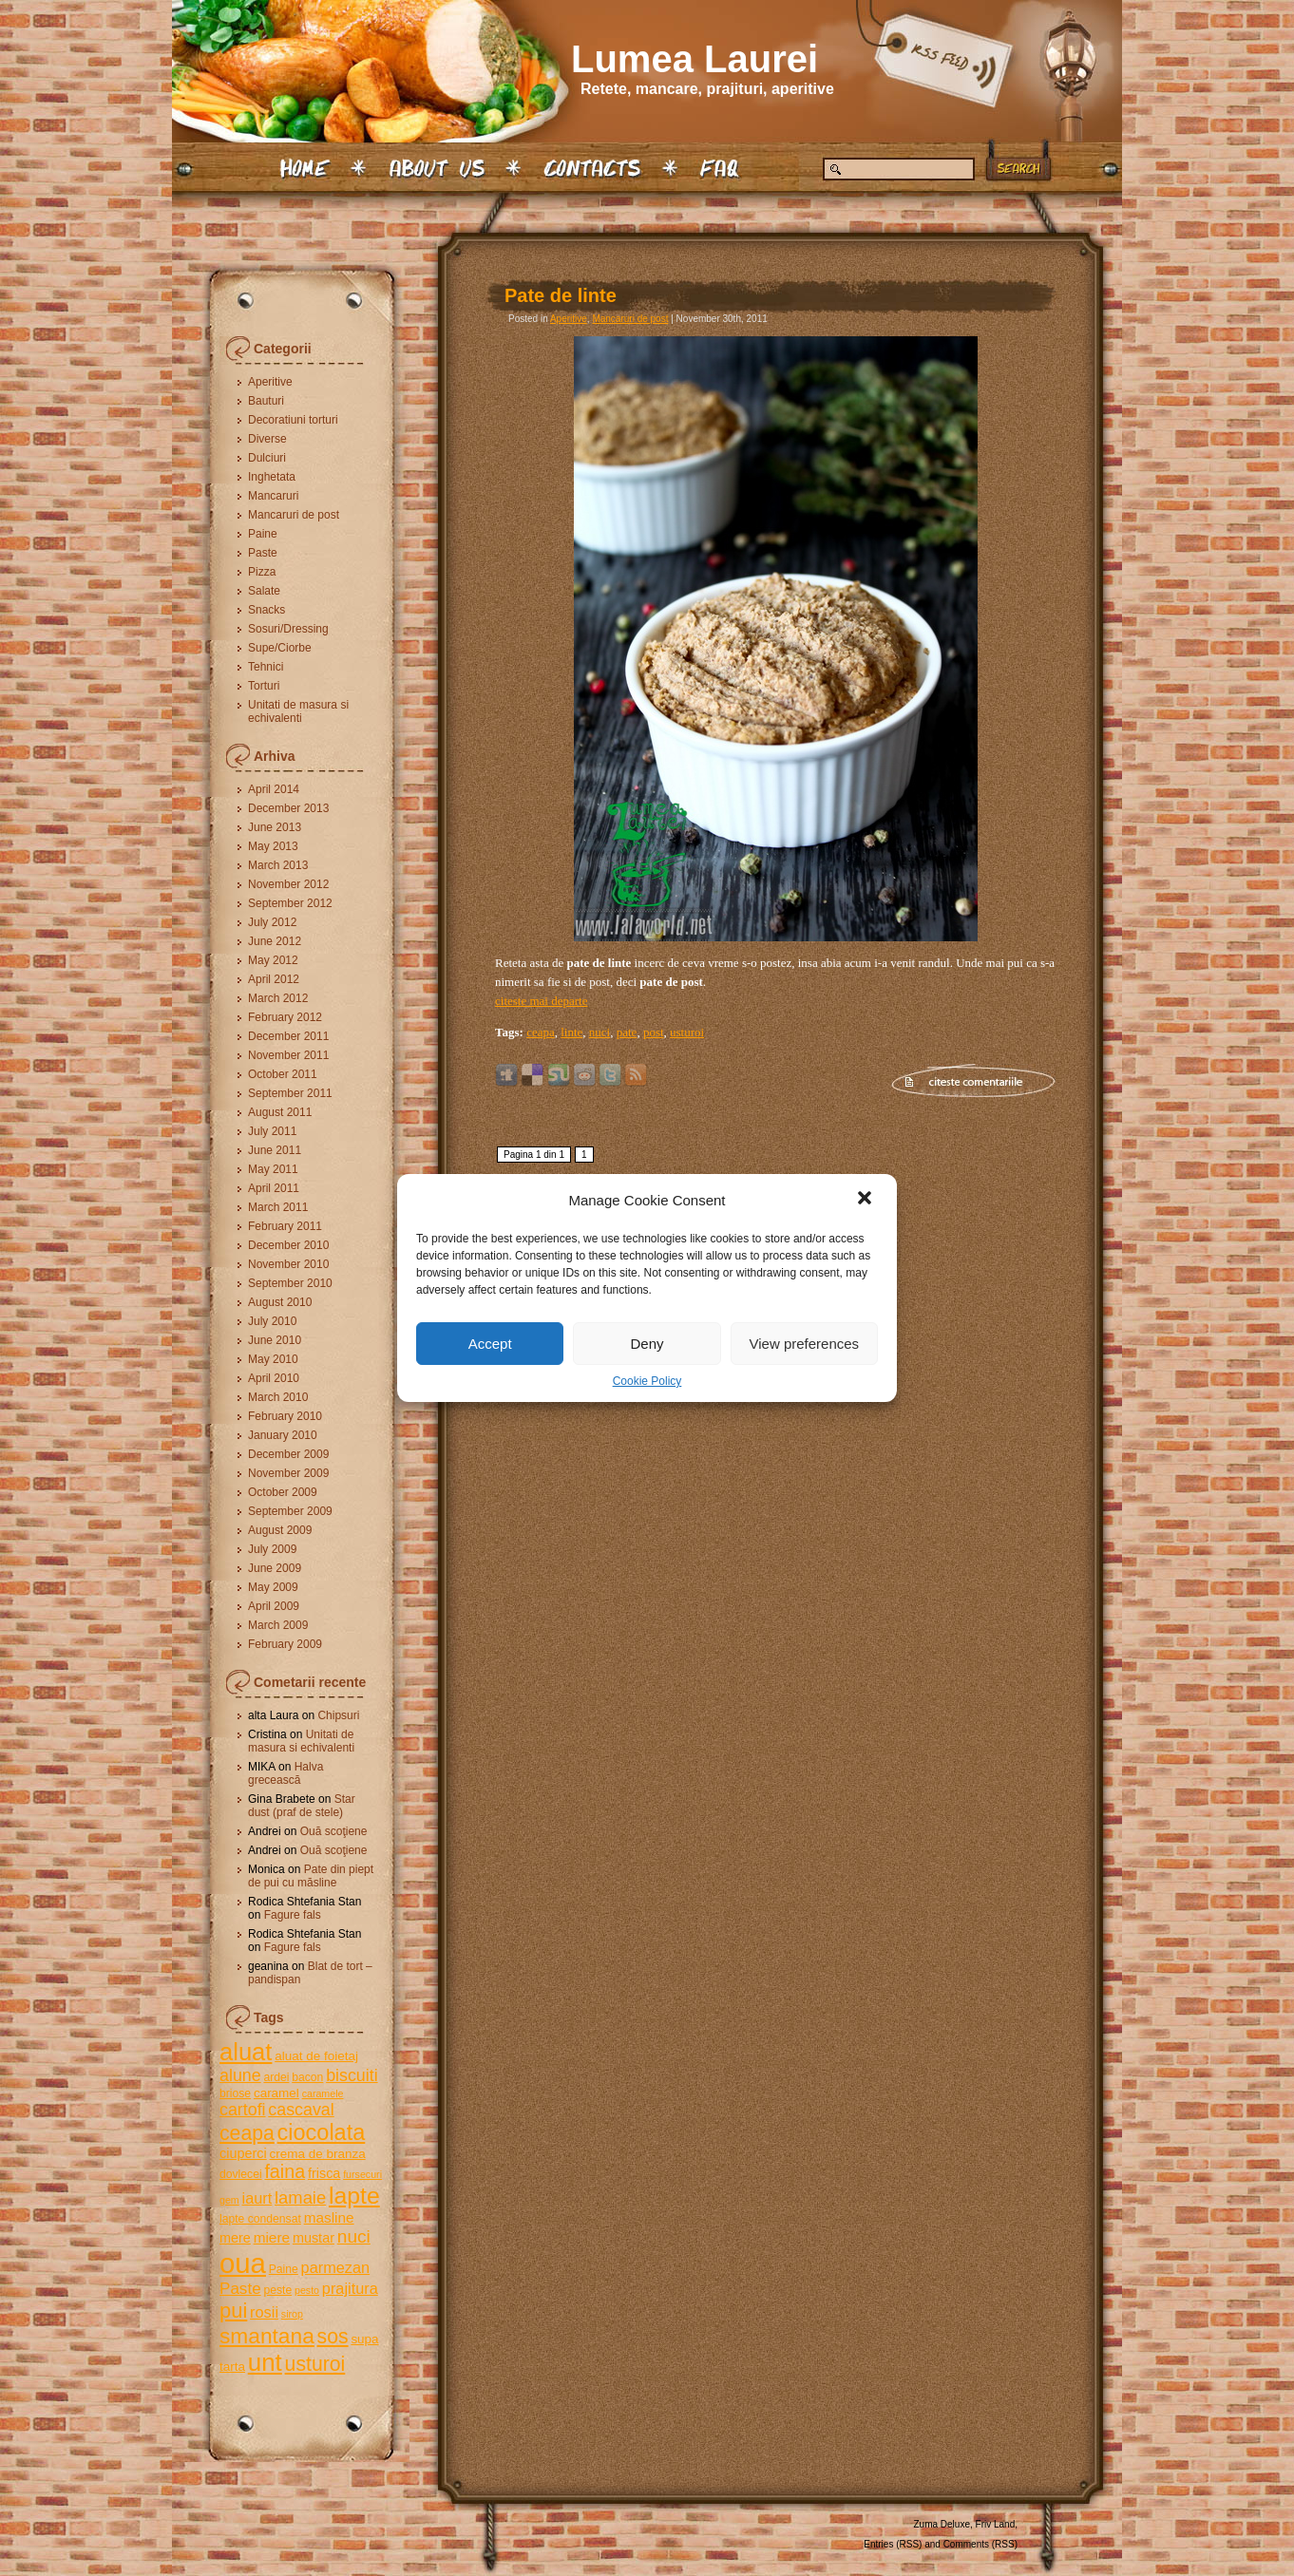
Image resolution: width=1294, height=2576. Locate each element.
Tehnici (265, 666)
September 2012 (290, 903)
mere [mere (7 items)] (235, 2237)
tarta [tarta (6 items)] (232, 2366)
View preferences (805, 1343)
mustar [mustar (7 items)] (313, 2237)
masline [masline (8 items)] (329, 2217)
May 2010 (273, 1359)
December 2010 (288, 1245)
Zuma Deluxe (942, 2524)
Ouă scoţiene (334, 1831)
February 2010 (285, 1416)
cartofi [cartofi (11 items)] (242, 2109)
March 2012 (278, 998)
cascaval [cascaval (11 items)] (300, 2109)
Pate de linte (560, 295)
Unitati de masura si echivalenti (298, 711)
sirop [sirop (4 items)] (292, 2314)
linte (571, 1032)
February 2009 (285, 1644)
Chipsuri (338, 1715)
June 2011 (274, 1150)
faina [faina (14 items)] (284, 2171)
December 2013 (288, 808)
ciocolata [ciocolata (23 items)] (321, 2132)
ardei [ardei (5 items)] (276, 2077)
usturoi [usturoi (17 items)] (315, 2364)
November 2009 (288, 1473)
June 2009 (274, 1568)
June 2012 (274, 941)
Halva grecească (285, 1773)
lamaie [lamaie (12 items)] (300, 2197)
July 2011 (272, 1131)
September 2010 (290, 1283)
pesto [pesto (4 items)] (307, 2290)
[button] (866, 1199)
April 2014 (273, 789)
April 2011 (273, 1188)
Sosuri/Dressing (288, 628)
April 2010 (273, 1378)
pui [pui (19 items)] (233, 2310)
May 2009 (273, 1587)
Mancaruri (273, 495)
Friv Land (996, 2524)
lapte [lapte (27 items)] (354, 2195)
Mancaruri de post (293, 514)
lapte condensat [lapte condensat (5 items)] (260, 2219)
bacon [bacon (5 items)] (307, 2077)
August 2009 (280, 1530)
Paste (262, 552)
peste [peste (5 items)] (277, 2290)
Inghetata (271, 476)
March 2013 (278, 865)
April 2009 (273, 1606)
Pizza (262, 571)
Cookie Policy (647, 1381)
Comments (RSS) (980, 2544)
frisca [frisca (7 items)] (324, 2173)
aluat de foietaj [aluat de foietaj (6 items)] (316, 2056)
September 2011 (290, 1093)
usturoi (687, 1032)
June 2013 (274, 827)
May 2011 (273, 1169)
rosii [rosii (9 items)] (264, 2311)
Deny (646, 1343)
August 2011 (280, 1112)
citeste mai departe (541, 1001)
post (653, 1032)
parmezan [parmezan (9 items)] (336, 2267)
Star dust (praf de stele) (301, 1805)
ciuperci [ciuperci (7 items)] (243, 2153)
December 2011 (288, 1036)
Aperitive (270, 381)
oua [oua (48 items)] (242, 2263)
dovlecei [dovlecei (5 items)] (240, 2174)
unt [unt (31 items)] (265, 2362)
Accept (490, 1343)
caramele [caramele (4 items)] (323, 2093)
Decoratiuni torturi (293, 419)
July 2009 (272, 1549)
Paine (262, 533)
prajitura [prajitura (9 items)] (350, 2288)
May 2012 (273, 960)
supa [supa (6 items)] (364, 2339)
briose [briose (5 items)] (235, 2093)
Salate (264, 590)
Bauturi (266, 400)
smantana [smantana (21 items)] (266, 2335)
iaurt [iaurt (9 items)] (257, 2198)
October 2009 (282, 1492)
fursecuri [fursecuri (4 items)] (362, 2174)
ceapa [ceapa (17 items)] (247, 2133)
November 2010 (288, 1264)
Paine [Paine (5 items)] (283, 2269)
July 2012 (272, 922)
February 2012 (285, 1017)
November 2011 (288, 1055)
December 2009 (288, 1454)
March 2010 (278, 1397)
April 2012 (273, 979)
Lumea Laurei (694, 59)
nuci (599, 1032)
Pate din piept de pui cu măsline (310, 1876)
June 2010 (274, 1340)
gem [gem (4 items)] (229, 2200)
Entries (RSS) (893, 2544)
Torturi (263, 685)
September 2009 (290, 1511)
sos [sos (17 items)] (333, 2336)
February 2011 (285, 1226)
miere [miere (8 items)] (272, 2237)
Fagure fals (292, 1915)
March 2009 (278, 1625)
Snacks (266, 609)
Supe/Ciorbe (280, 647)
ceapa (540, 1032)
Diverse (267, 438)
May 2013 (273, 846)
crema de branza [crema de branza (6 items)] (317, 2154)
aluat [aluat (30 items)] (245, 2051)
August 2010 (280, 1302)
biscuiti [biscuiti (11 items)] (352, 2075)
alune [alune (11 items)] (240, 2075)
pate (627, 1032)
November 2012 (288, 884)
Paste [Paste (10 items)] (240, 2289)
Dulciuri (267, 457)
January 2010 (282, 1435)
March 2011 (278, 1207)
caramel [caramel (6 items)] (276, 2093)
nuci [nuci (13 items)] (354, 2236)
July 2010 (272, 1321)
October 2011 (282, 1074)
